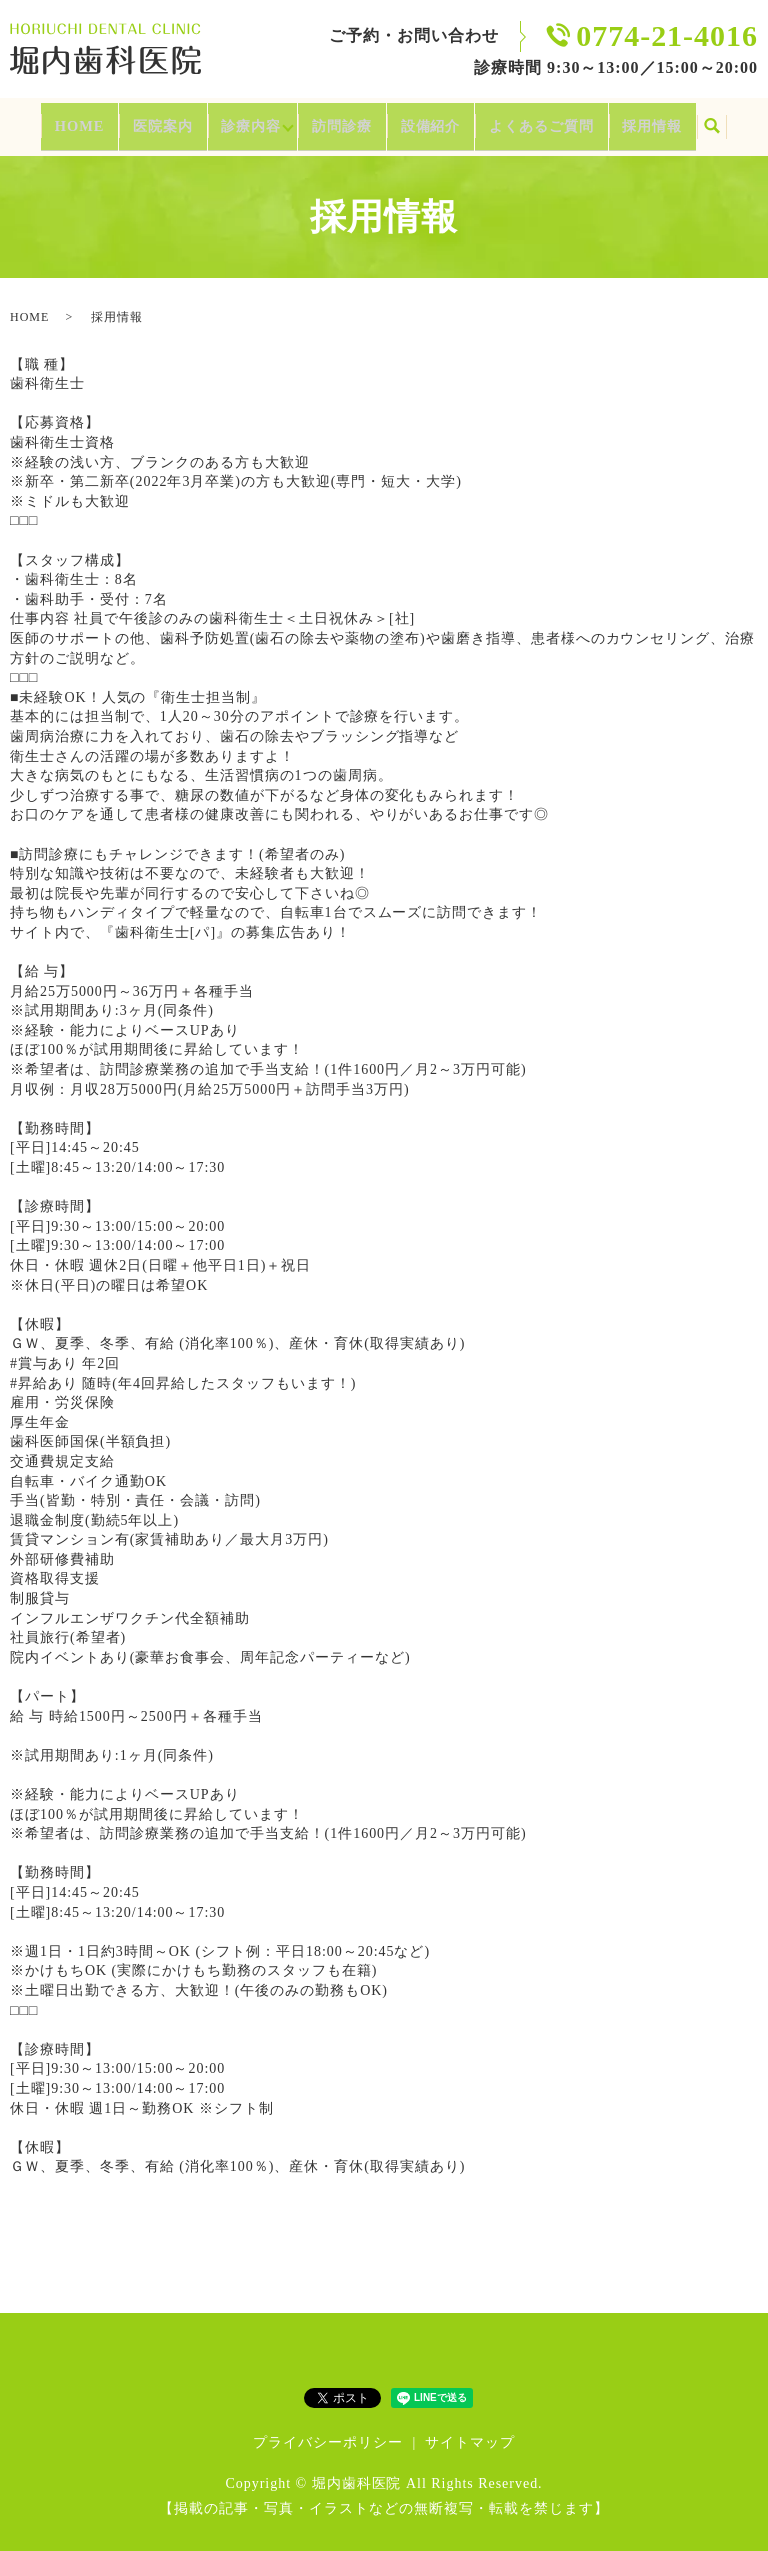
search (739, 121)
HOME (54, 119)
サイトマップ (470, 2430)
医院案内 (142, 119)
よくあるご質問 (556, 119)
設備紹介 (437, 119)
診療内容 (236, 119)
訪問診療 (342, 119)
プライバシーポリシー (328, 2430)
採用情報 (676, 119)
